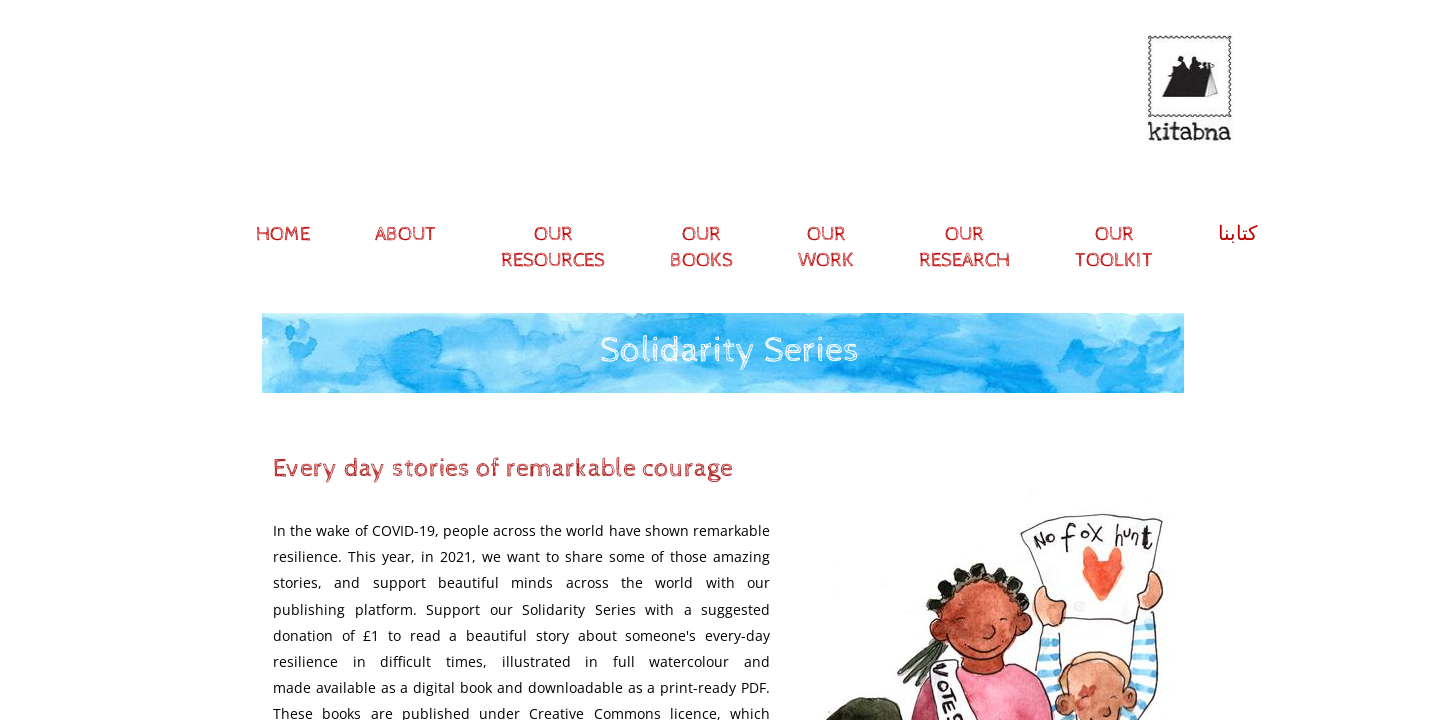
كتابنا (1238, 234)
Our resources (553, 247)
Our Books (701, 247)
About (405, 234)
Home (283, 234)
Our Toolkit (1114, 247)
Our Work (826, 247)
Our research (964, 247)
